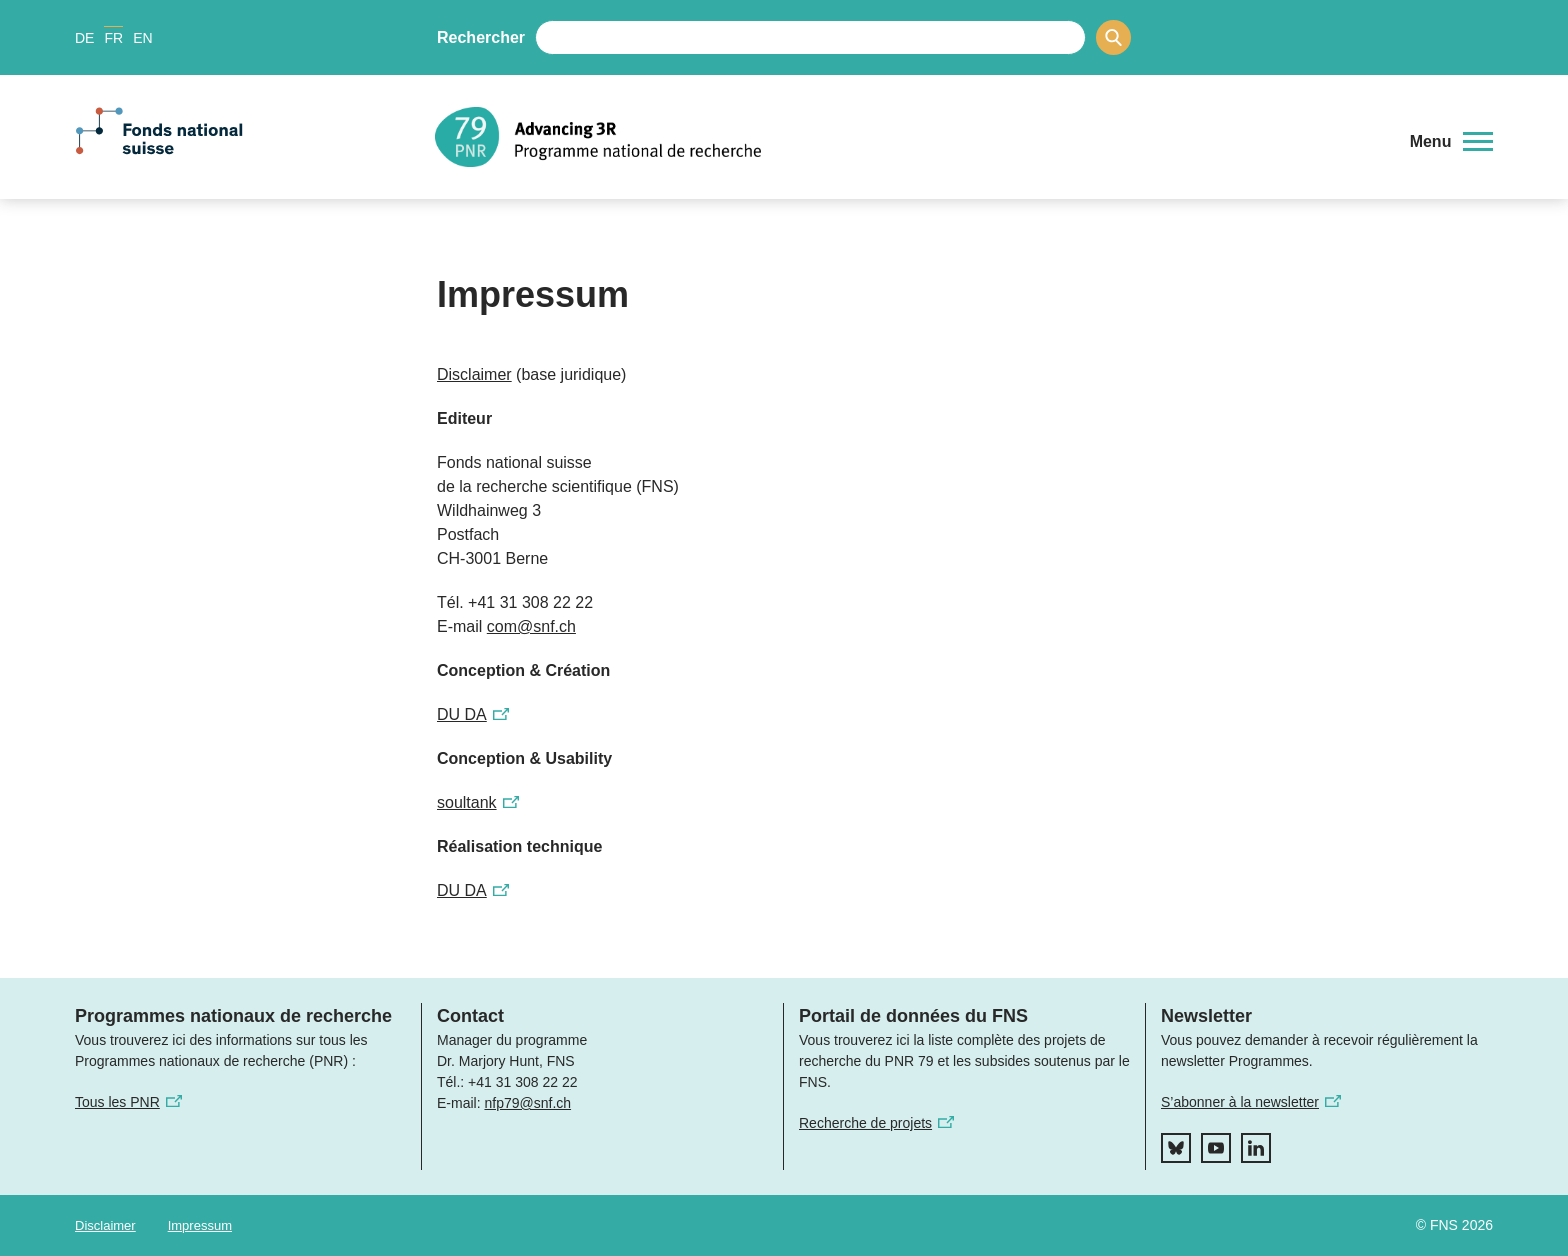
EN (142, 38)
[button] (1451, 142)
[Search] (1113, 37)
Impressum (200, 1225)
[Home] (908, 137)
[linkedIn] (1256, 1148)
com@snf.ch (531, 626)
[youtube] (1216, 1148)
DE (84, 38)
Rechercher (481, 37)
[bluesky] (1176, 1148)
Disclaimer (105, 1225)
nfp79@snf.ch (527, 1103)
